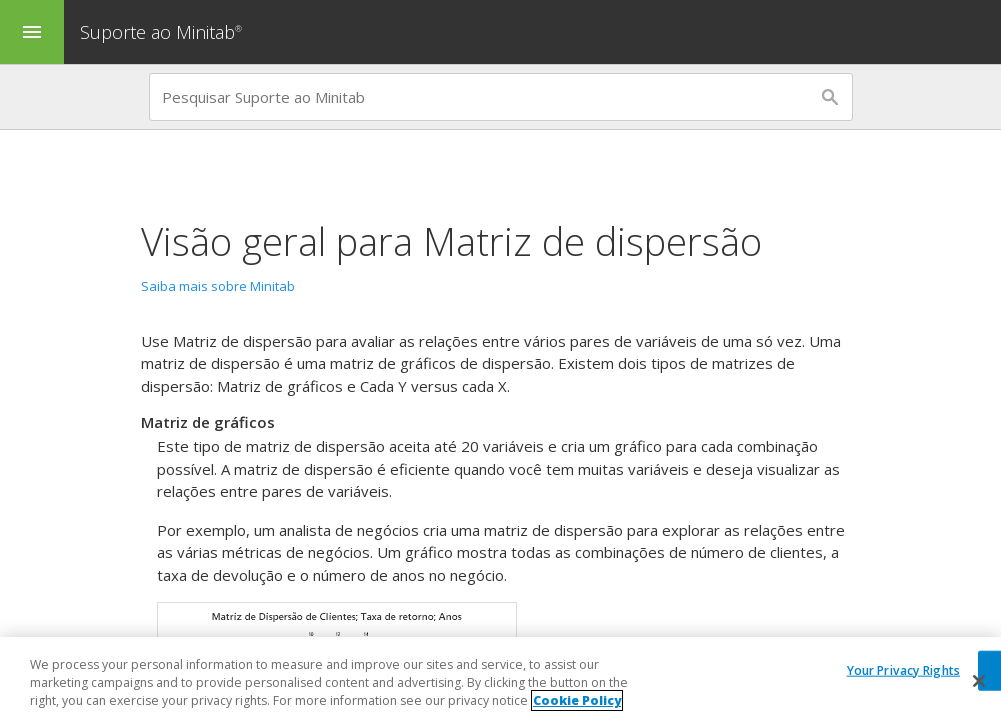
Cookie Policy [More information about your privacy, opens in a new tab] (577, 702)
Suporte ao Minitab (163, 32)
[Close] (979, 682)
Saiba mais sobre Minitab (218, 286)
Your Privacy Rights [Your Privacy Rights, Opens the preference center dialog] (903, 670)
